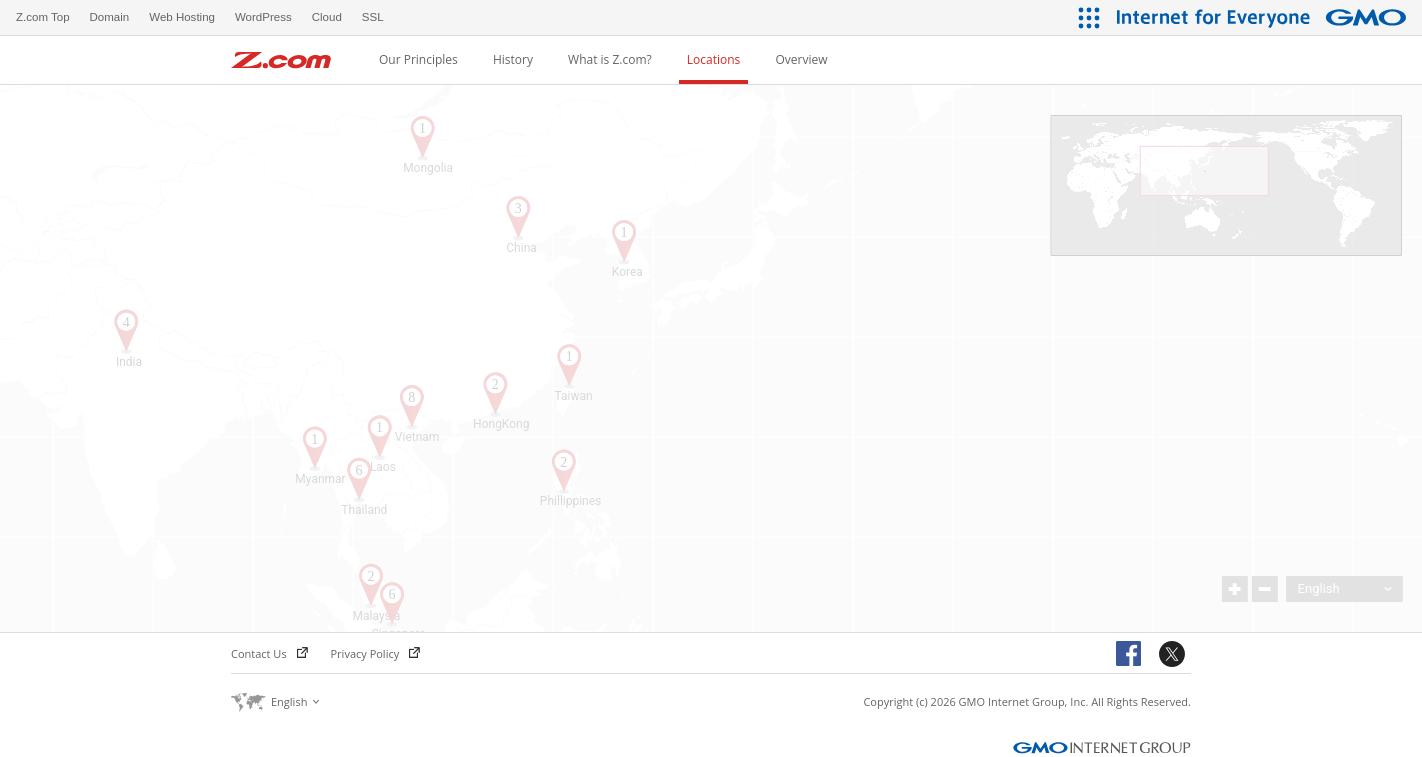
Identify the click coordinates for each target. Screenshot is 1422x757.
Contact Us (269, 653)
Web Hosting (182, 17)
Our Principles (418, 60)
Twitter (1175, 655)
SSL (373, 17)
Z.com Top (43, 17)
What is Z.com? (610, 60)
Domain (110, 17)
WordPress (263, 17)
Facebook (1132, 655)
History (513, 60)
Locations (714, 60)
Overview (801, 60)
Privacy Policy (376, 653)
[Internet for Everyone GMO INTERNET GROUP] (1264, 17)
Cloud (327, 17)
